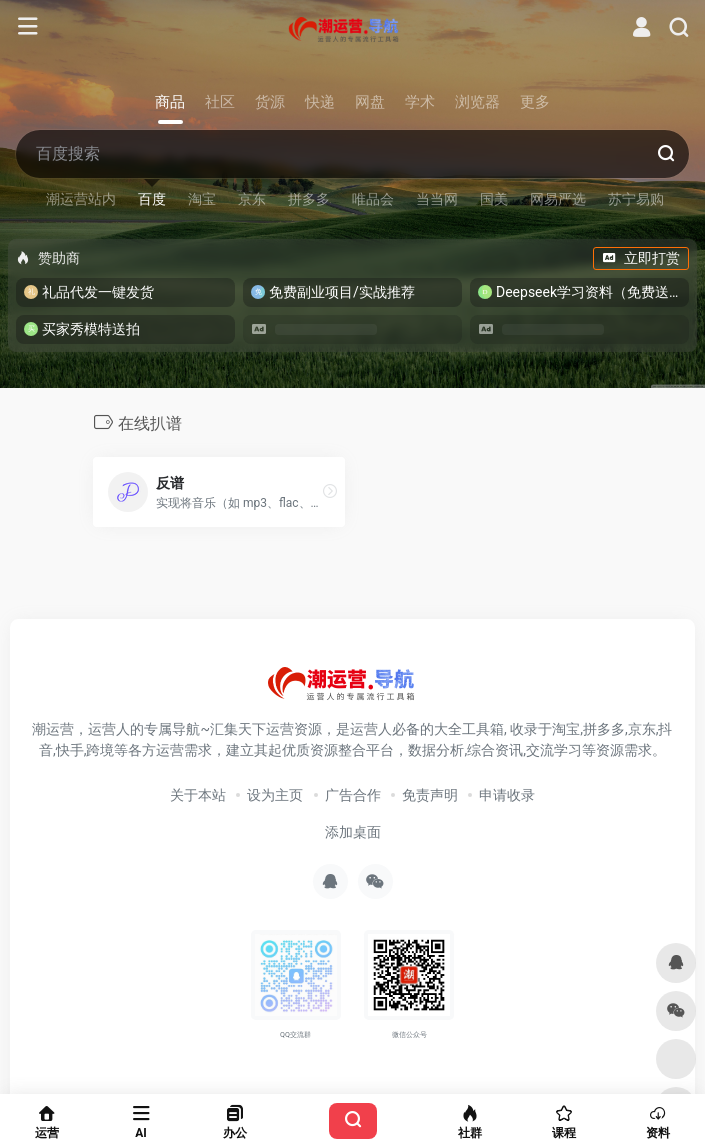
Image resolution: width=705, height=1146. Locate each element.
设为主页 (275, 795)
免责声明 (430, 795)
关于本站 (198, 795)
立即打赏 (641, 258)
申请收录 (507, 795)
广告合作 (353, 795)
